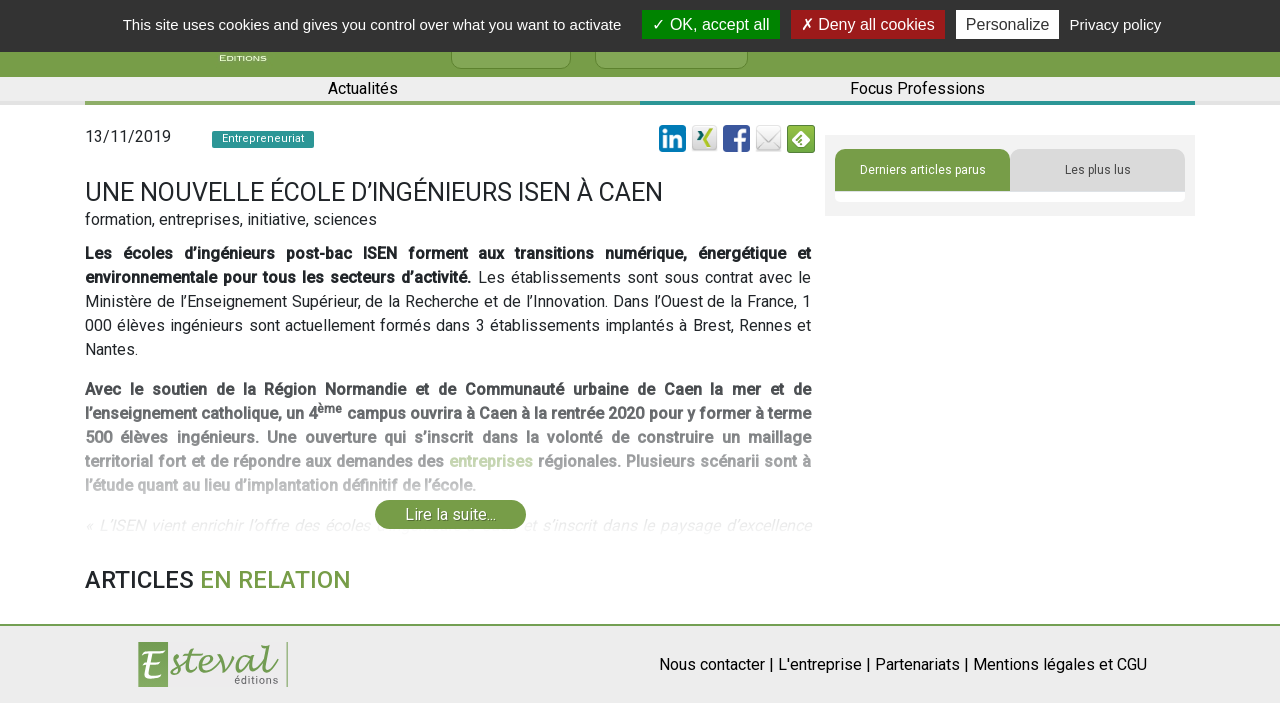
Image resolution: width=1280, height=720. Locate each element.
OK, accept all (710, 24)
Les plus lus (1098, 170)
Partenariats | (922, 664)
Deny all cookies (868, 24)
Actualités (363, 88)
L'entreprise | (824, 664)
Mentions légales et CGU (1060, 664)
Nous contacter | (716, 664)
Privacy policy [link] (1116, 24)
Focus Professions (917, 88)
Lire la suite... (450, 514)
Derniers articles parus (923, 170)
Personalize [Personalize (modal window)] (1008, 24)
